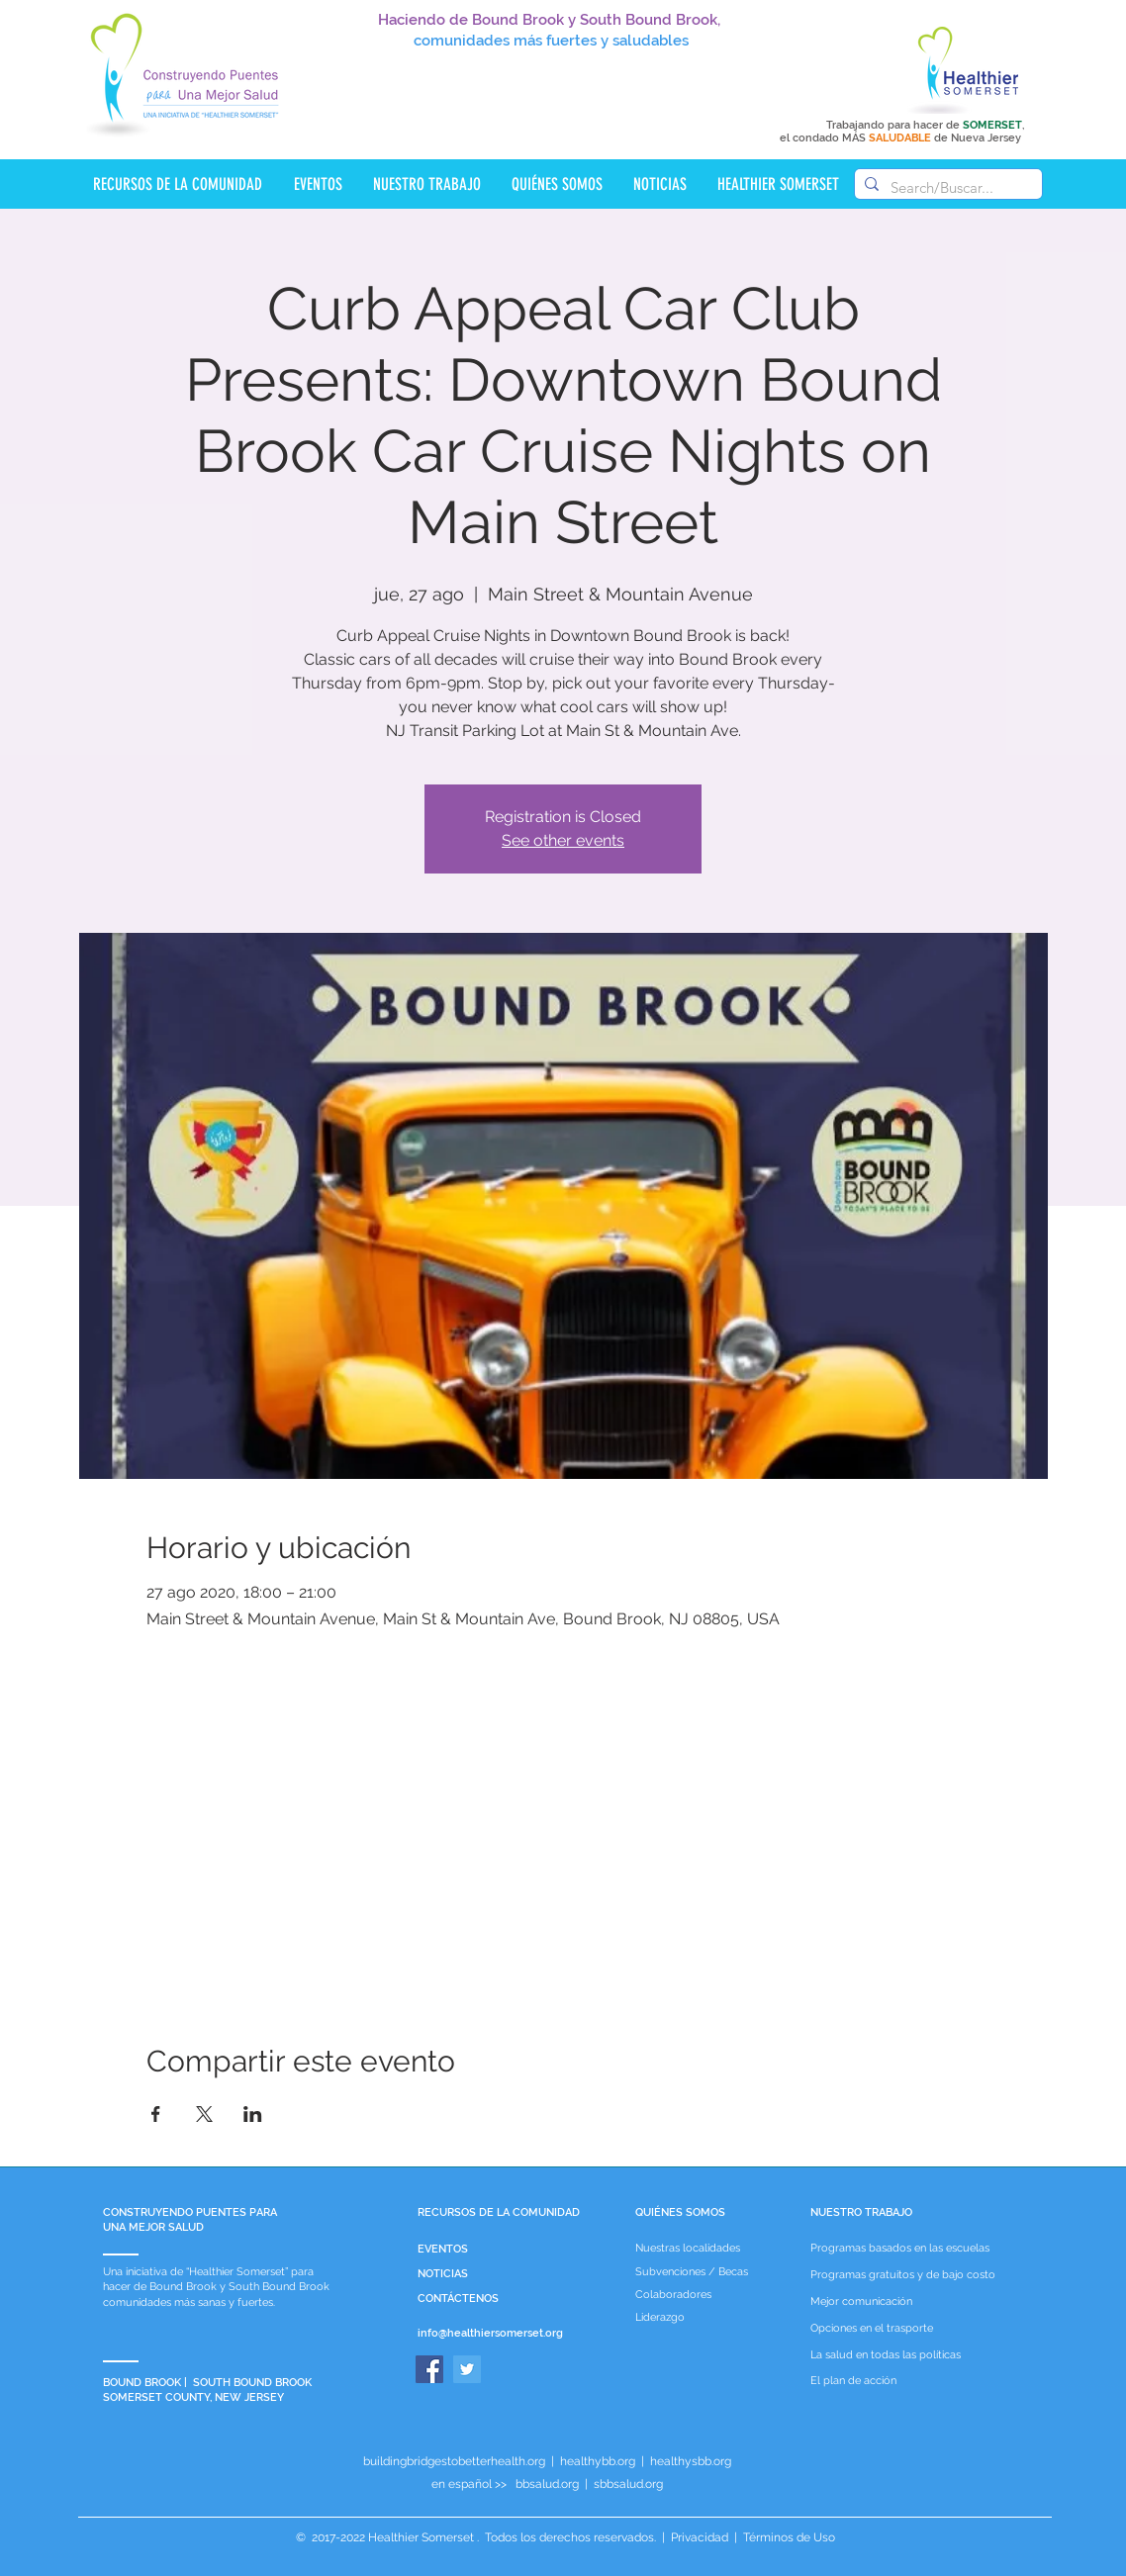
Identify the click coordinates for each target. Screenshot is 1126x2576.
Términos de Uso (787, 2537)
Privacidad (699, 2537)
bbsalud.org (547, 2484)
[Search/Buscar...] (945, 187)
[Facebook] (429, 2369)
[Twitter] (467, 2369)
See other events (563, 840)
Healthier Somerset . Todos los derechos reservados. (513, 2537)
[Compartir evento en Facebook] (155, 2114)
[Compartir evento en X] (204, 2114)
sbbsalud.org (628, 2484)
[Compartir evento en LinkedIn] (252, 2114)
